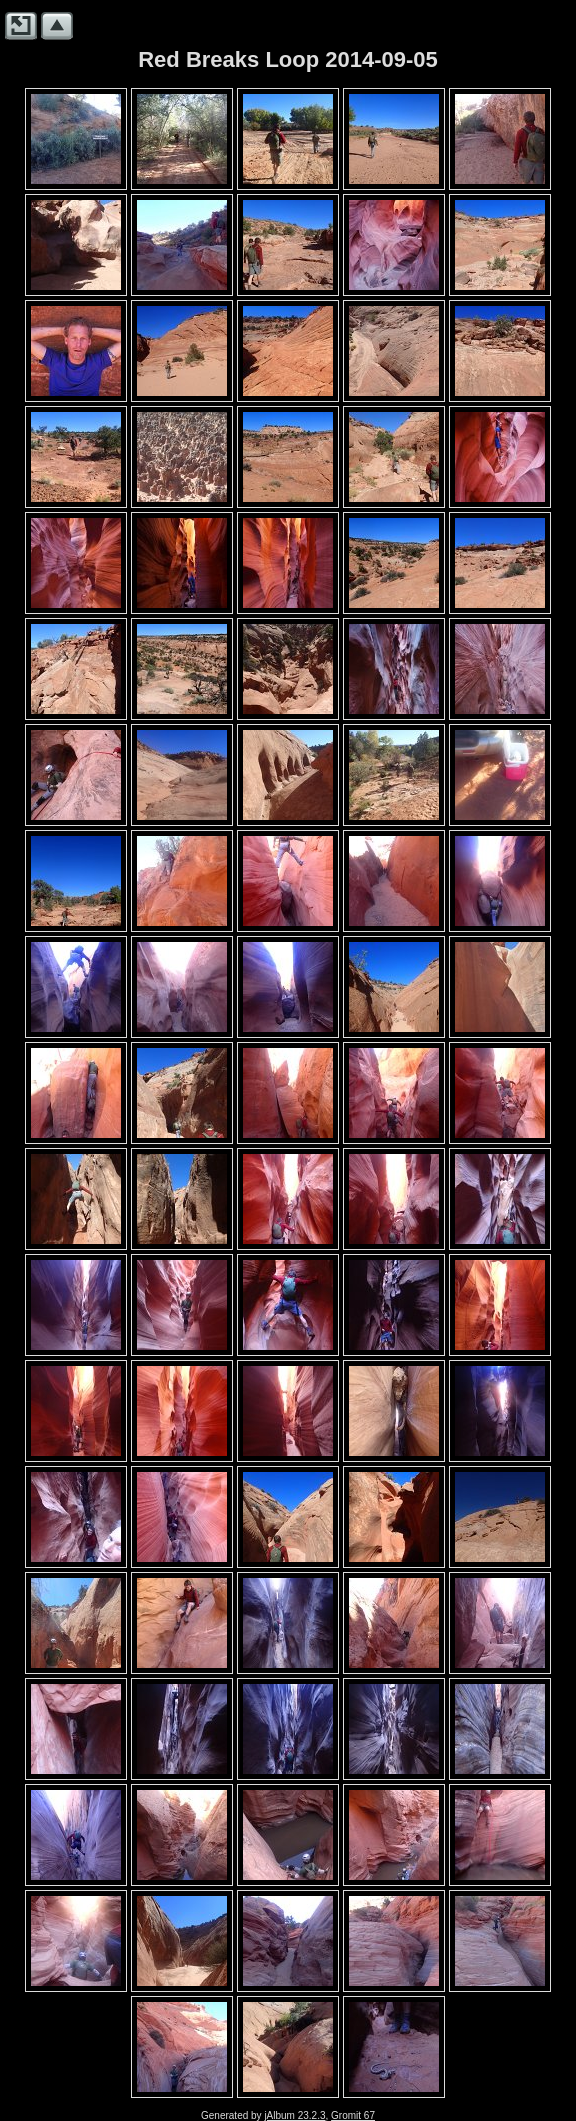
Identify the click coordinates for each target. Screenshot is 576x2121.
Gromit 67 (353, 2115)
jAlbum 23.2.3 (294, 2115)
